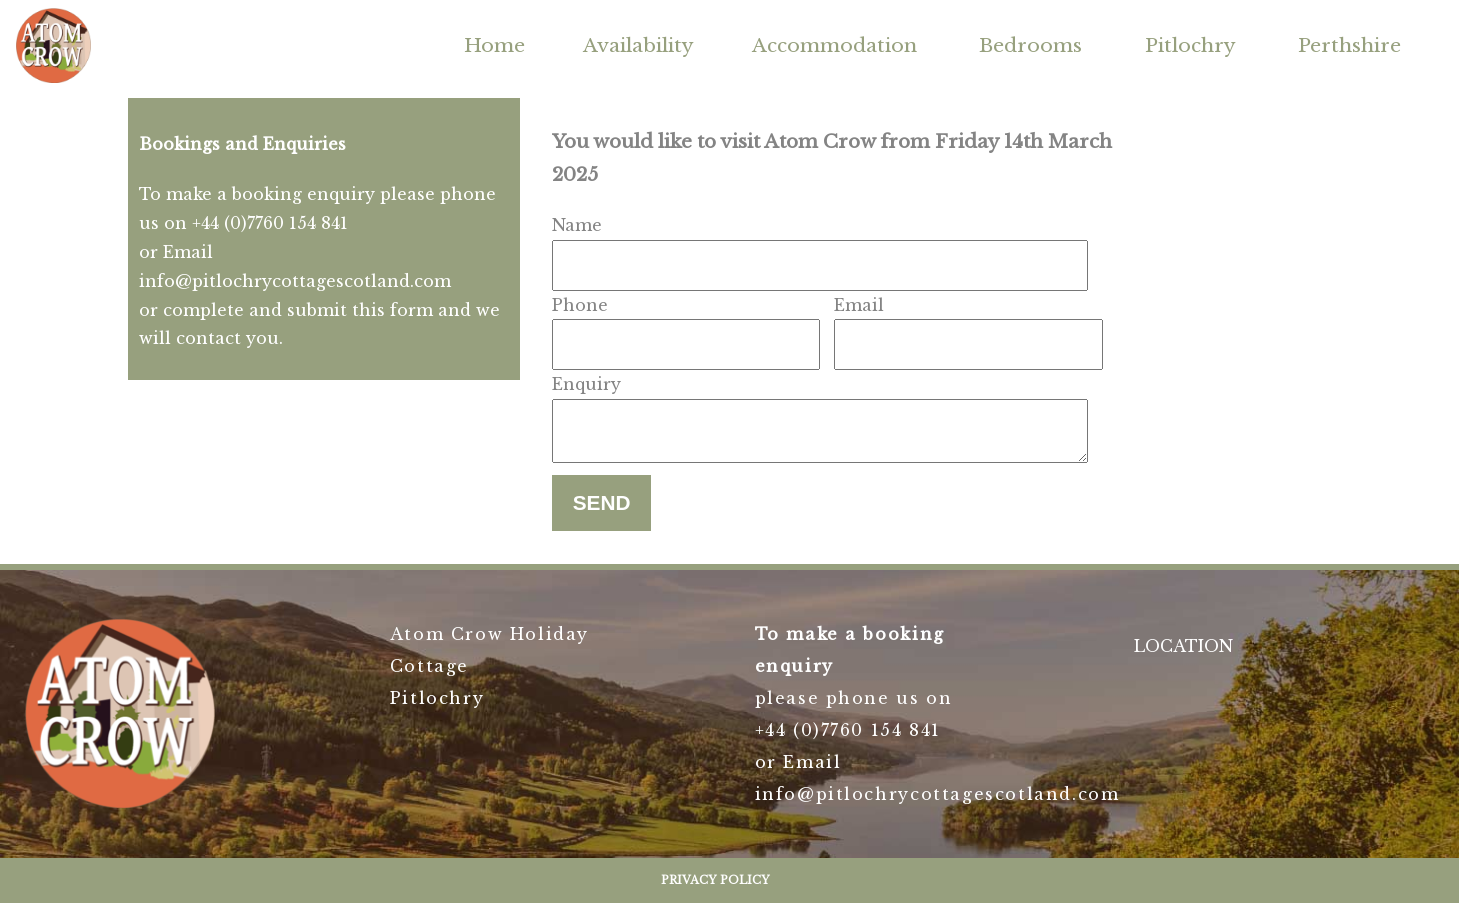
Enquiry (586, 384)
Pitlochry (1190, 45)
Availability (638, 45)
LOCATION (1183, 652)
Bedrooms (1030, 45)
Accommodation (834, 45)
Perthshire (1349, 45)
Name (577, 225)
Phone (580, 305)
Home (494, 45)
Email (859, 305)
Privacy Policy (715, 886)
